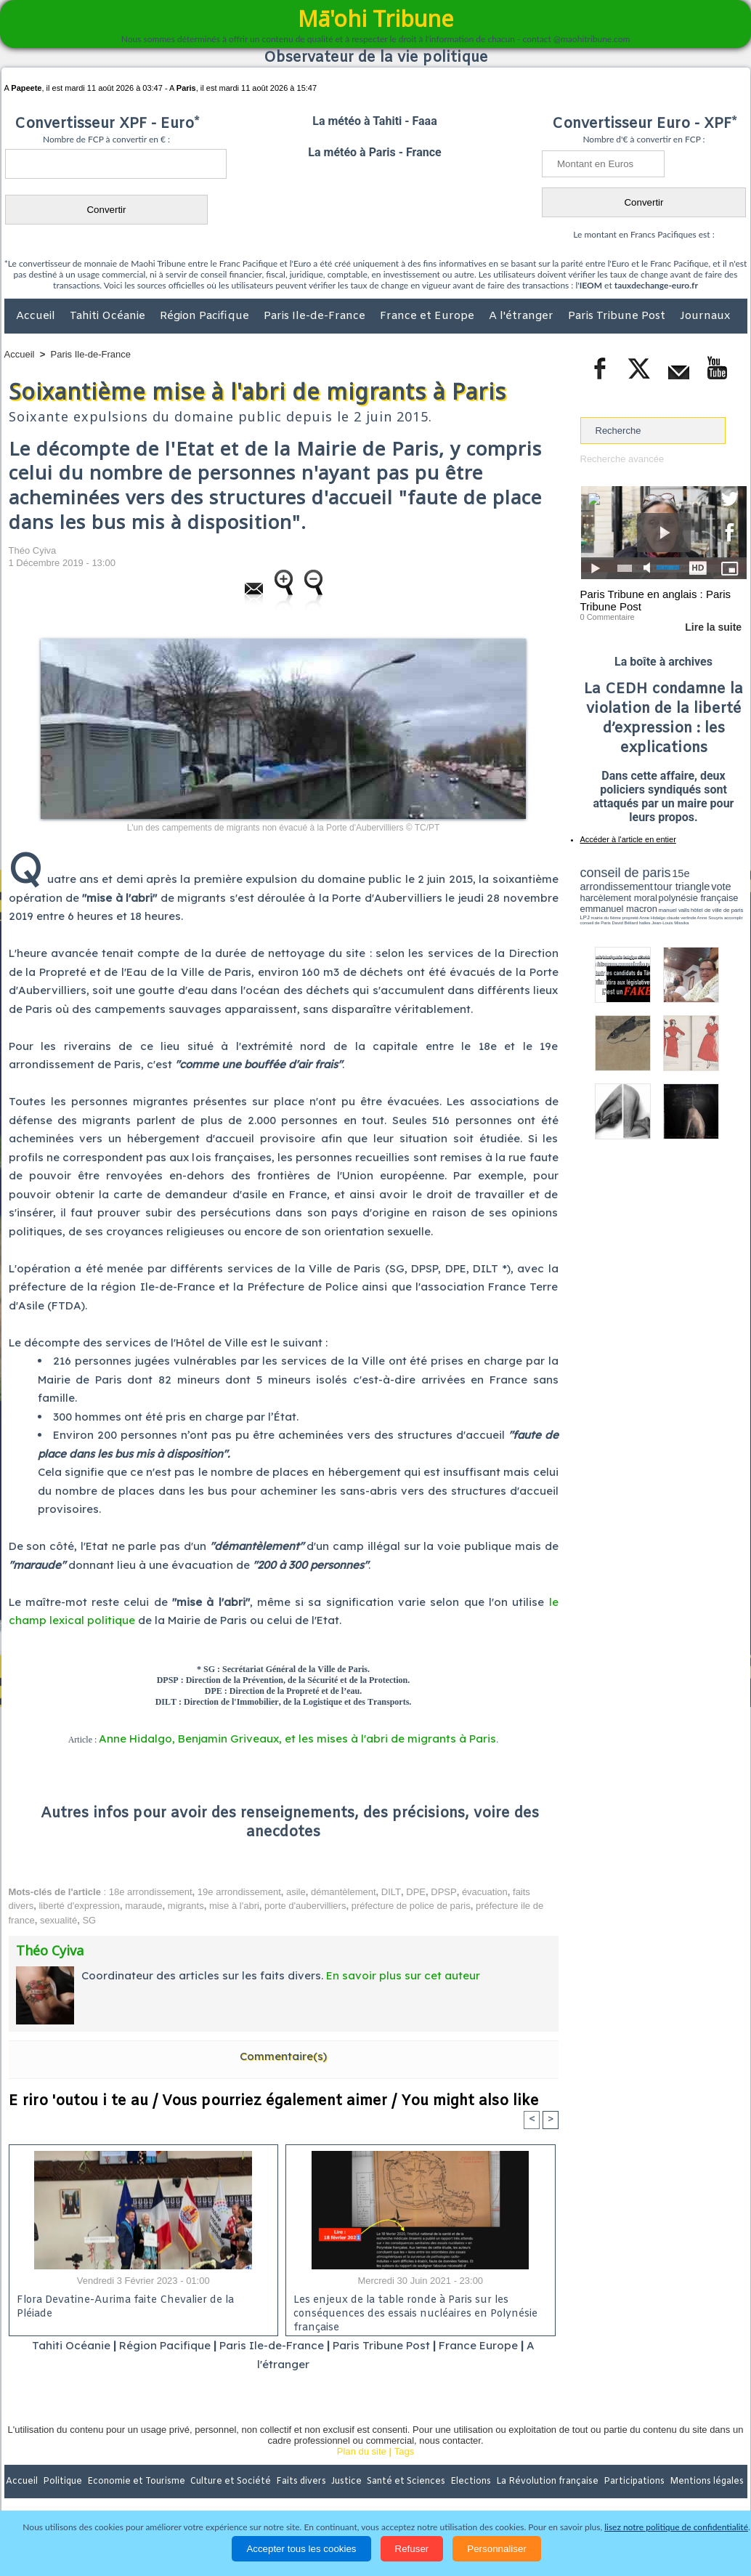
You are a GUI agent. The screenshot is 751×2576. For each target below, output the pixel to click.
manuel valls (674, 910)
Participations (635, 2481)
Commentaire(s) (283, 2056)
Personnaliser (497, 2548)
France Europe (478, 2345)
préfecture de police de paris (411, 1905)
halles (645, 923)
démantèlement (343, 1891)
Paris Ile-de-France (316, 316)
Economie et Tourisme (137, 2481)
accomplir (733, 918)
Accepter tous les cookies (301, 2548)
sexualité (58, 1920)
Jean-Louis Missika (670, 923)
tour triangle (682, 886)
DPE (416, 1891)
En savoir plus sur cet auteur (403, 1975)
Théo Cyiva (33, 550)
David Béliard (625, 923)
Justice (347, 2481)
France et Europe (428, 316)
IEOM (591, 285)
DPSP (443, 1891)
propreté (630, 918)
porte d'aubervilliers (305, 1905)
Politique (63, 2481)
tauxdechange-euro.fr (656, 285)
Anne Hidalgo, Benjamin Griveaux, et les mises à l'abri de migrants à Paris (297, 1738)
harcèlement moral (618, 897)
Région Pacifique (206, 316)
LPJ (585, 917)
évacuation (485, 1891)
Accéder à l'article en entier (628, 839)
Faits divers (302, 2481)
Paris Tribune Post (618, 316)
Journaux (705, 316)
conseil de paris (625, 872)
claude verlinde (681, 918)
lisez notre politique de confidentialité (676, 2527)
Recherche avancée (622, 458)
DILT (391, 1891)
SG (89, 1920)
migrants (186, 1905)
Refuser (412, 2548)
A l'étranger (522, 316)
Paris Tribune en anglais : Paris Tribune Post (655, 600)
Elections (471, 2481)
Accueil (37, 316)
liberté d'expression (79, 1905)
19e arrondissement (239, 1891)
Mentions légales (707, 2481)
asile (296, 1891)
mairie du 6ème (605, 918)
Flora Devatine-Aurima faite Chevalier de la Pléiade (125, 2307)
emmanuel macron (618, 908)
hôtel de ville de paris (717, 910)
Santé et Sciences (407, 2481)
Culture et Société (231, 2481)
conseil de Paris (595, 923)
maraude (143, 1905)
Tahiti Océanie (109, 316)
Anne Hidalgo (652, 918)
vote (721, 886)
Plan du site (361, 2451)
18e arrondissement (150, 1891)
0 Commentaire (607, 617)
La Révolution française (548, 2481)
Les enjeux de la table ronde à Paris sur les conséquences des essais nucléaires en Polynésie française (415, 2311)
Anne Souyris (710, 918)
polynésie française (699, 897)
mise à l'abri (234, 1905)
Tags (404, 2451)
